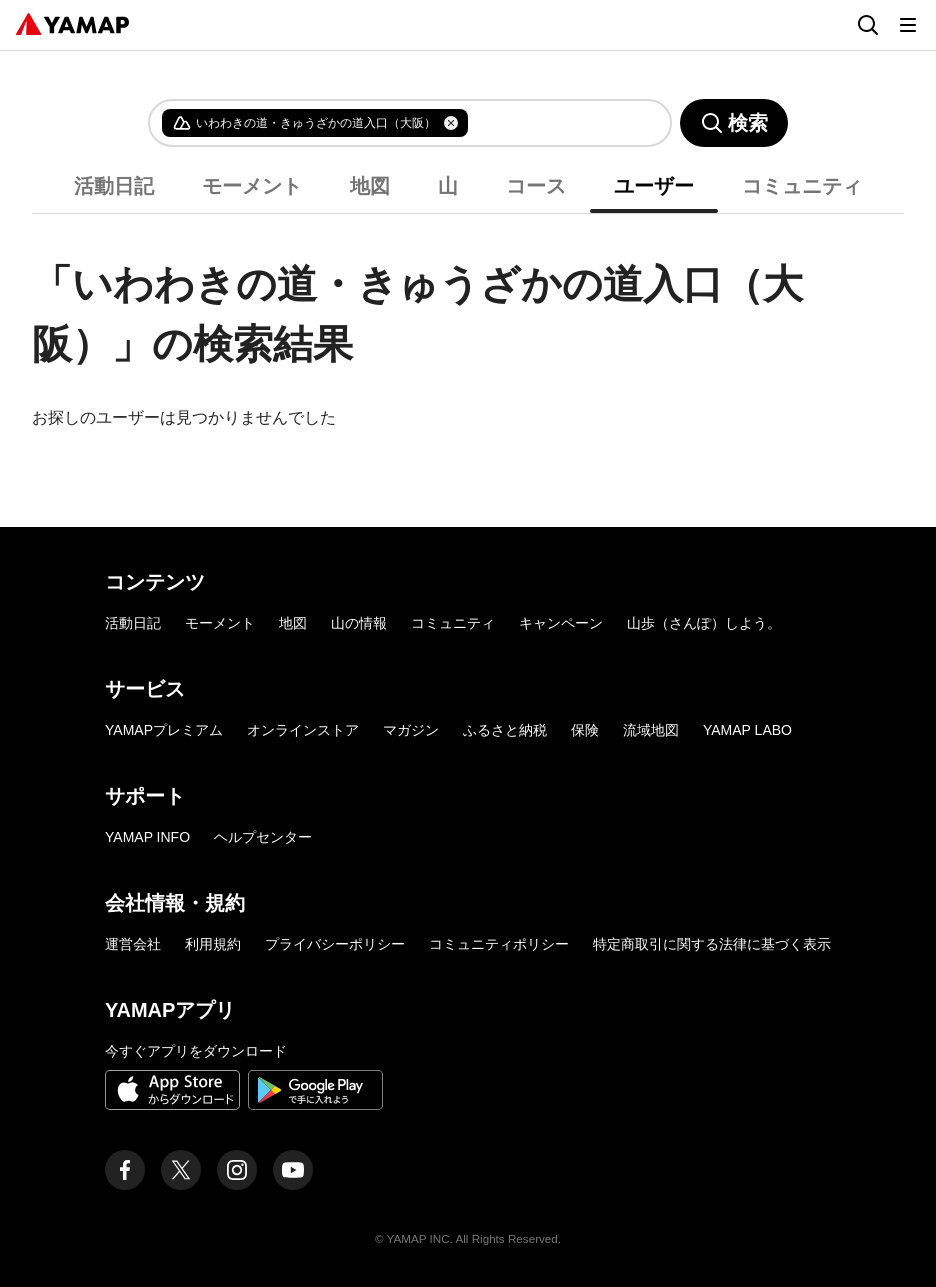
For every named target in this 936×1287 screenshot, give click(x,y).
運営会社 (133, 944)
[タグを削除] (451, 123)
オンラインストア (303, 730)
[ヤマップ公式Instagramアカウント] (237, 1170)
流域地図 (651, 730)
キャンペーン (561, 623)
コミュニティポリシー (499, 944)
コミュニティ (802, 186)
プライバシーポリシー (335, 944)
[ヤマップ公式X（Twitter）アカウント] (181, 1170)
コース (536, 186)
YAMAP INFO (147, 837)
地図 (370, 186)
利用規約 (213, 944)
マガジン (411, 730)
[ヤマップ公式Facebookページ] (125, 1170)
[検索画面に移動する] (868, 25)
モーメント (252, 186)
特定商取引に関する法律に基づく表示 (712, 944)
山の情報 (359, 623)
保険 (585, 730)
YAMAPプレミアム (164, 730)
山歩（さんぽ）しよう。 (704, 623)
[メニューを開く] (908, 25)
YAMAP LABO (747, 730)
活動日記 (114, 186)
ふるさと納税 (505, 730)
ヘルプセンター (263, 837)
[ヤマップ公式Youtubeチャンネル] (293, 1170)
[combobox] (553, 123)
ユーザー (654, 186)
